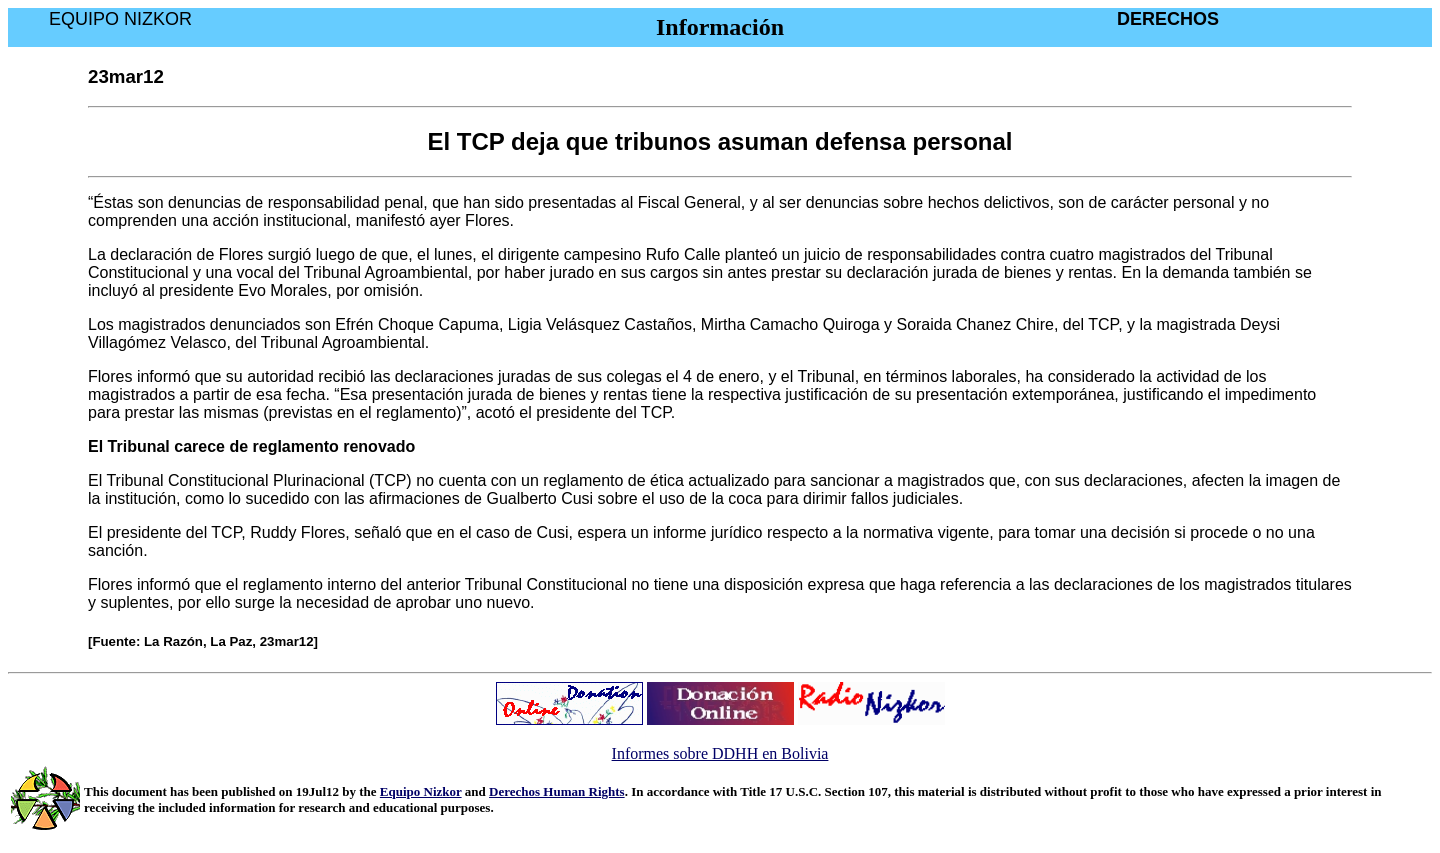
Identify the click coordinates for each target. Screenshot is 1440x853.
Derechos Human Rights (557, 791)
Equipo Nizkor (421, 791)
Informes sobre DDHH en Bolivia (720, 753)
